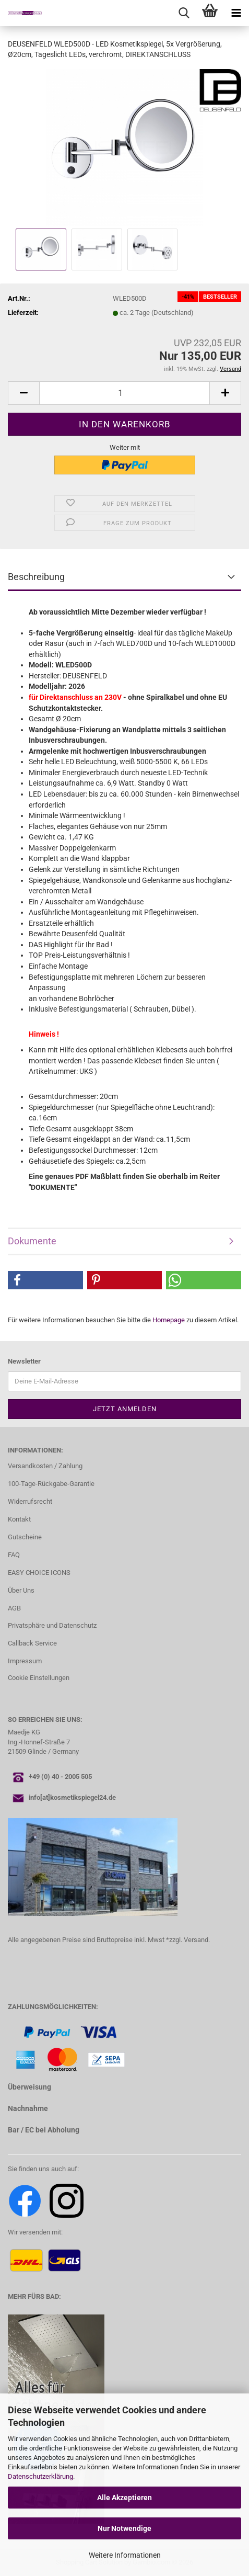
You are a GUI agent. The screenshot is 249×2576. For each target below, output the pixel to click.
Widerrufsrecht (30, 1501)
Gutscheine (25, 1537)
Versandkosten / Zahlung (45, 1466)
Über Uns (21, 1590)
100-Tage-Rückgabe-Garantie (51, 1484)
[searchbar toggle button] (184, 13)
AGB (14, 1608)
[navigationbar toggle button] (236, 13)
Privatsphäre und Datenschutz (52, 1625)
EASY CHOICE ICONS (39, 1572)
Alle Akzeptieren (124, 2497)
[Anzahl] (124, 393)
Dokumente (32, 1240)
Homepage (168, 1320)
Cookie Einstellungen (38, 1678)
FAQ (14, 1555)
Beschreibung (36, 576)
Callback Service (32, 1643)
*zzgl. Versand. (188, 1940)
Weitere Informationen (125, 2555)
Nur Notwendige (124, 2528)
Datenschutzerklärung (40, 2476)
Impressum (25, 1661)
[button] (23, 393)
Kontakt (19, 1519)
